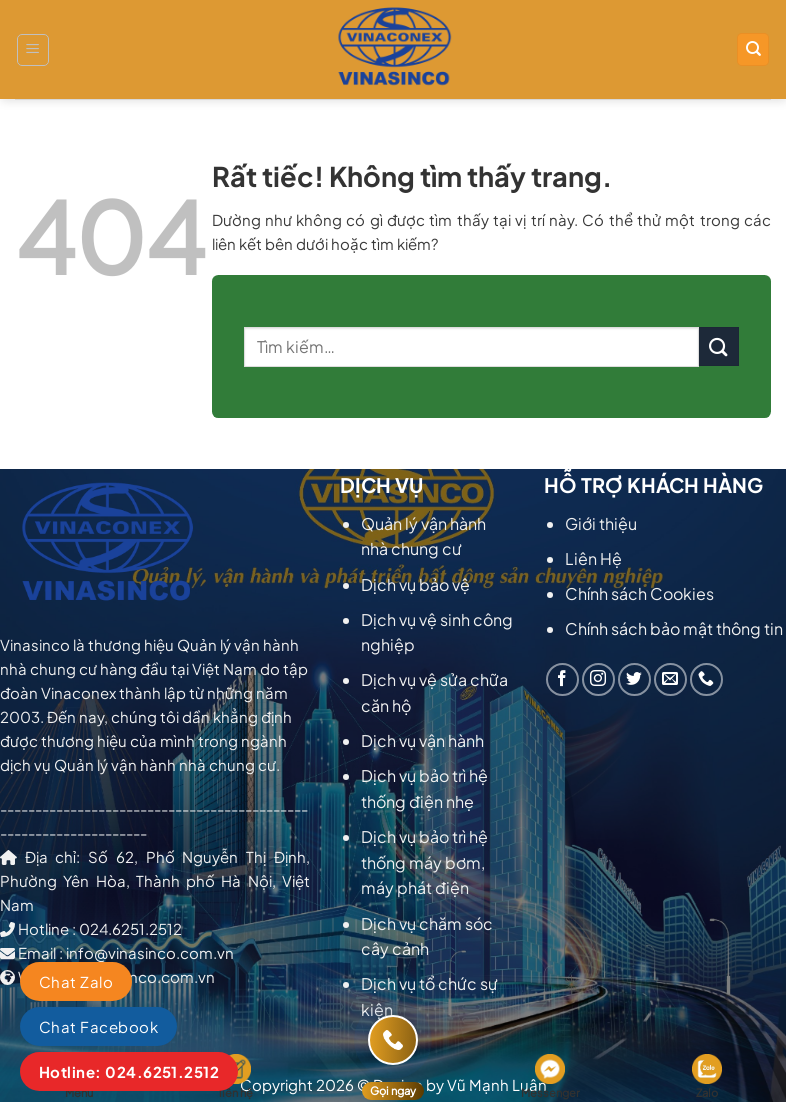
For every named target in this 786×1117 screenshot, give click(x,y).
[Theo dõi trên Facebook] (562, 679)
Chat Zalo (76, 981)
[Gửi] (719, 346)
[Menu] (33, 50)
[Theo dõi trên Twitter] (634, 679)
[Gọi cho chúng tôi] (706, 679)
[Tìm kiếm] (753, 49)
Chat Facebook (98, 1026)
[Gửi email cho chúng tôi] (670, 679)
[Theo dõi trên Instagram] (598, 679)
